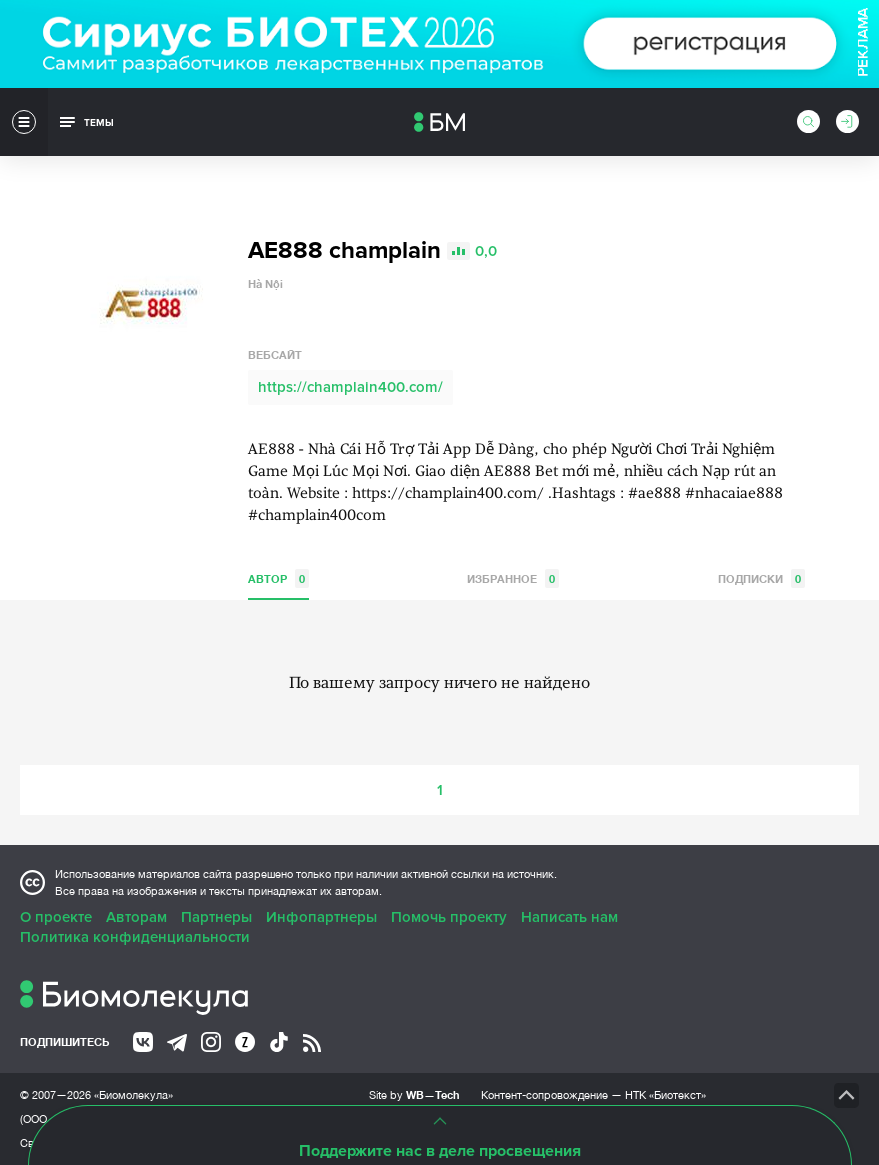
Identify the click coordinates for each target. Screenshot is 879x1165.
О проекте (56, 917)
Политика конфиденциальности (135, 937)
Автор (278, 578)
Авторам (136, 917)
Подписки (761, 578)
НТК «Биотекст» (665, 1095)
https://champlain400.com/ (350, 387)
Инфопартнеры (321, 917)
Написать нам (569, 917)
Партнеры (216, 917)
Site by (414, 1094)
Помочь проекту (449, 917)
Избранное (513, 578)
